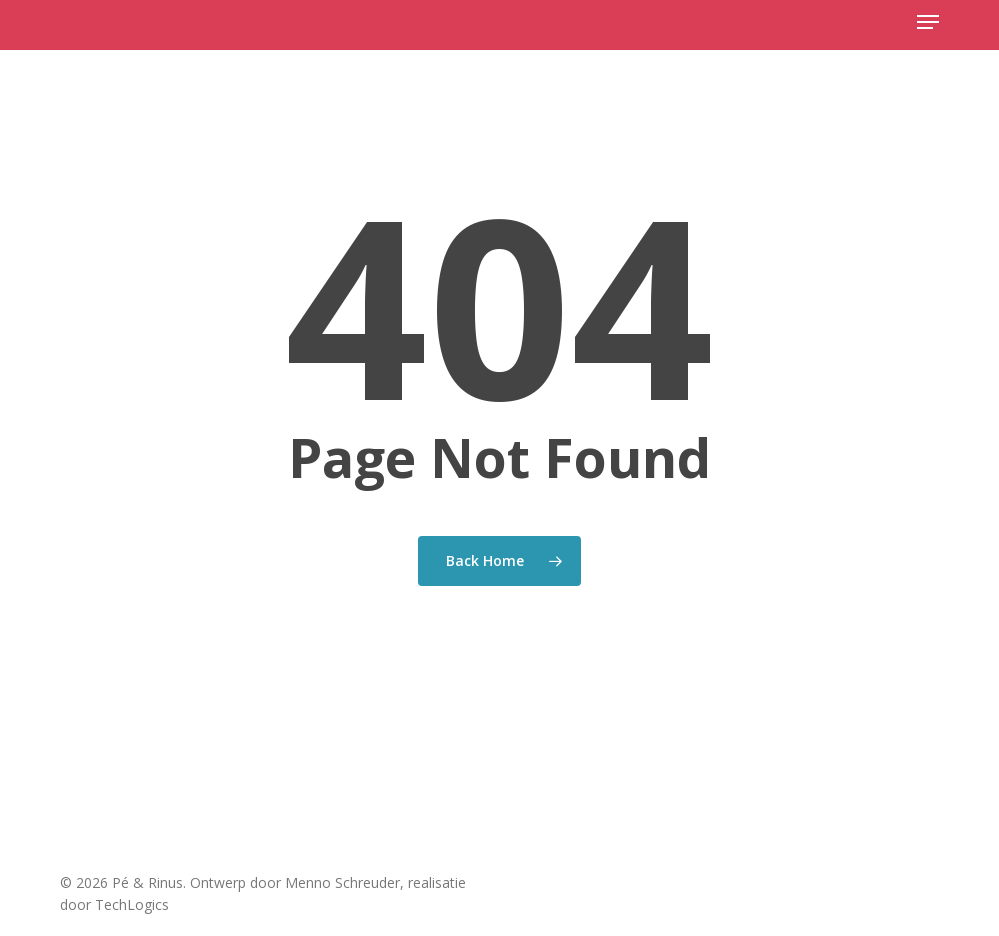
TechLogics (132, 904)
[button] (928, 22)
